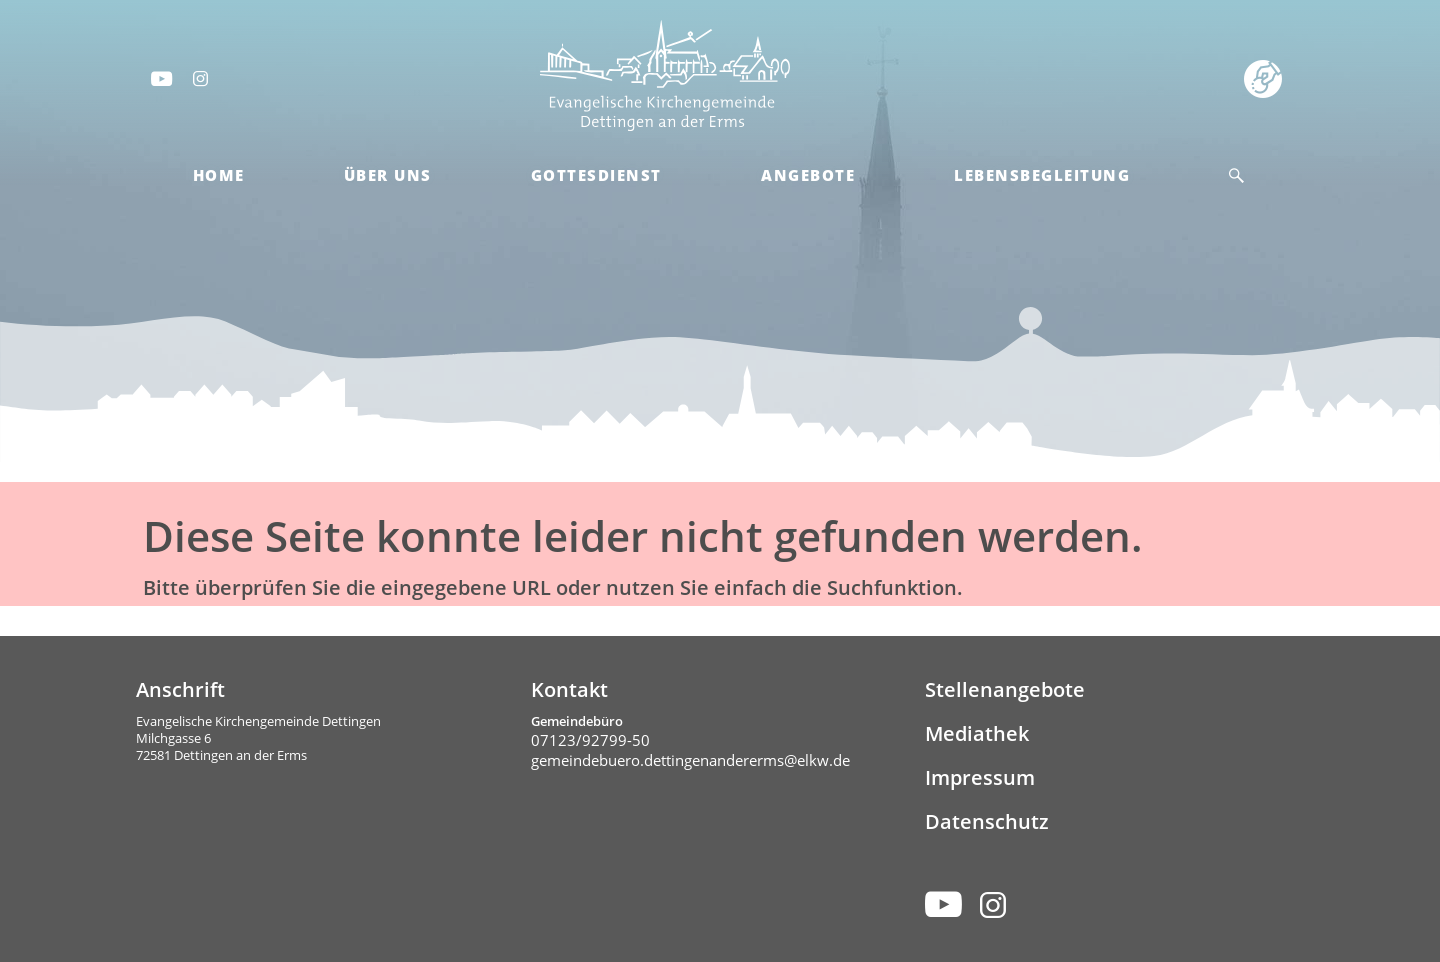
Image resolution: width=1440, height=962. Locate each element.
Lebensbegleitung (1042, 175)
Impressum (980, 777)
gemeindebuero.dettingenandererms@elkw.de (690, 760)
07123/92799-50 (590, 740)
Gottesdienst (596, 175)
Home (219, 175)
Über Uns (388, 175)
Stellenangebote (1005, 689)
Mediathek (977, 733)
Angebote (808, 175)
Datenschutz (987, 821)
